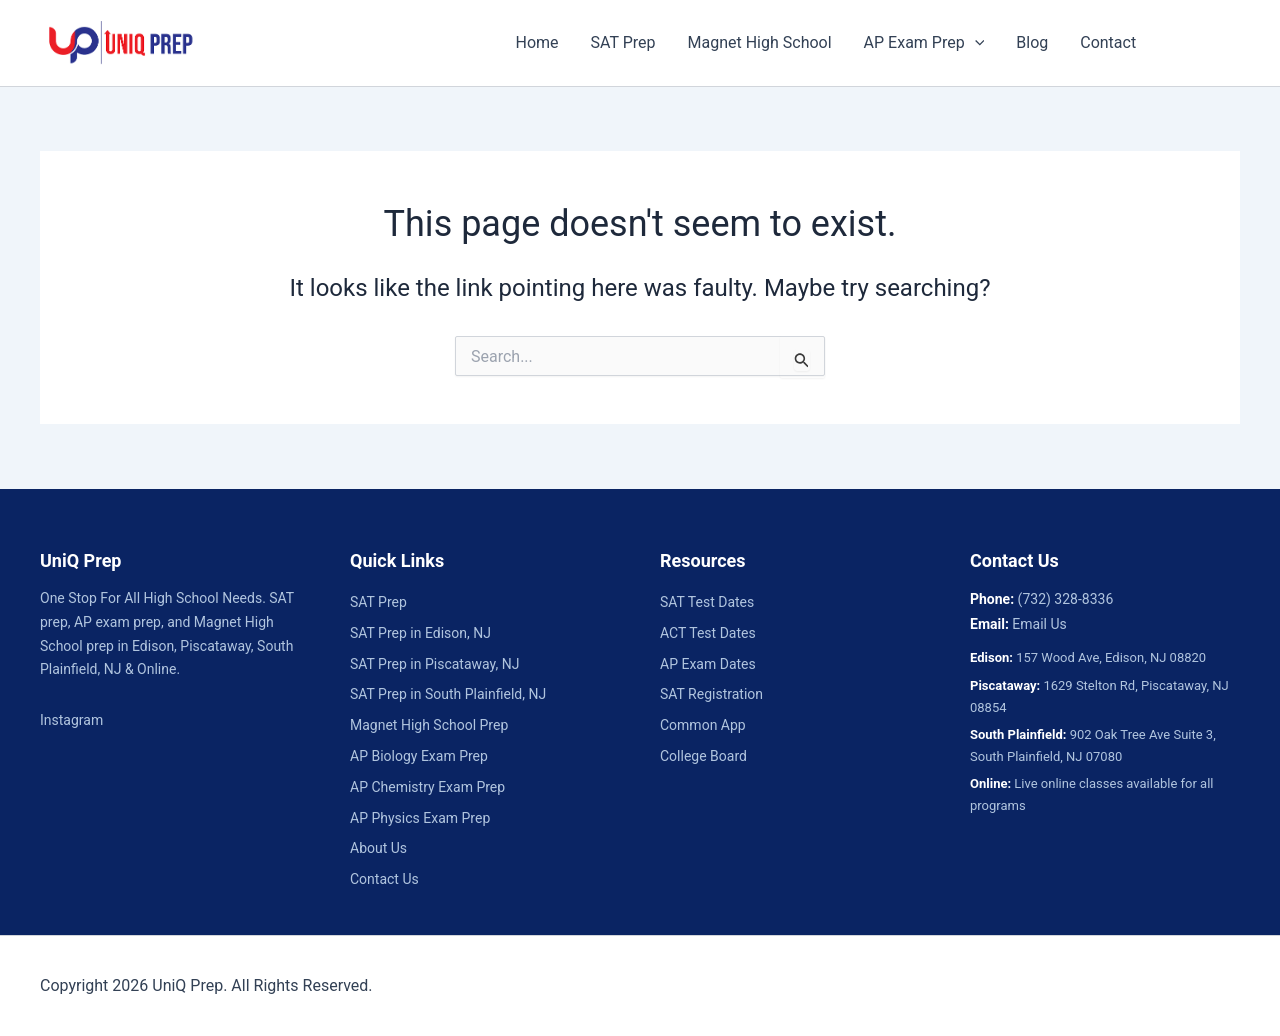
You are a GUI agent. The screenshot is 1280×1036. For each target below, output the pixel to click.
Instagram (71, 720)
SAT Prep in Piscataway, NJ (434, 664)
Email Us (1039, 624)
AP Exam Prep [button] (924, 43)
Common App (703, 725)
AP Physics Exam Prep (420, 818)
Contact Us (384, 879)
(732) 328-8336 (1066, 599)
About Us (378, 848)
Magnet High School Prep (429, 725)
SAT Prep (623, 42)
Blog (1032, 42)
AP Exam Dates (708, 664)
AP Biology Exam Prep (419, 756)
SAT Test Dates (707, 602)
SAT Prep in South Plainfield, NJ (448, 694)
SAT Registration (711, 694)
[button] (975, 43)
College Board (703, 756)
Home (536, 42)
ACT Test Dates (708, 633)
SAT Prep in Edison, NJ (420, 633)
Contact (1108, 42)
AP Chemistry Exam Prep (427, 787)
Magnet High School (760, 42)
